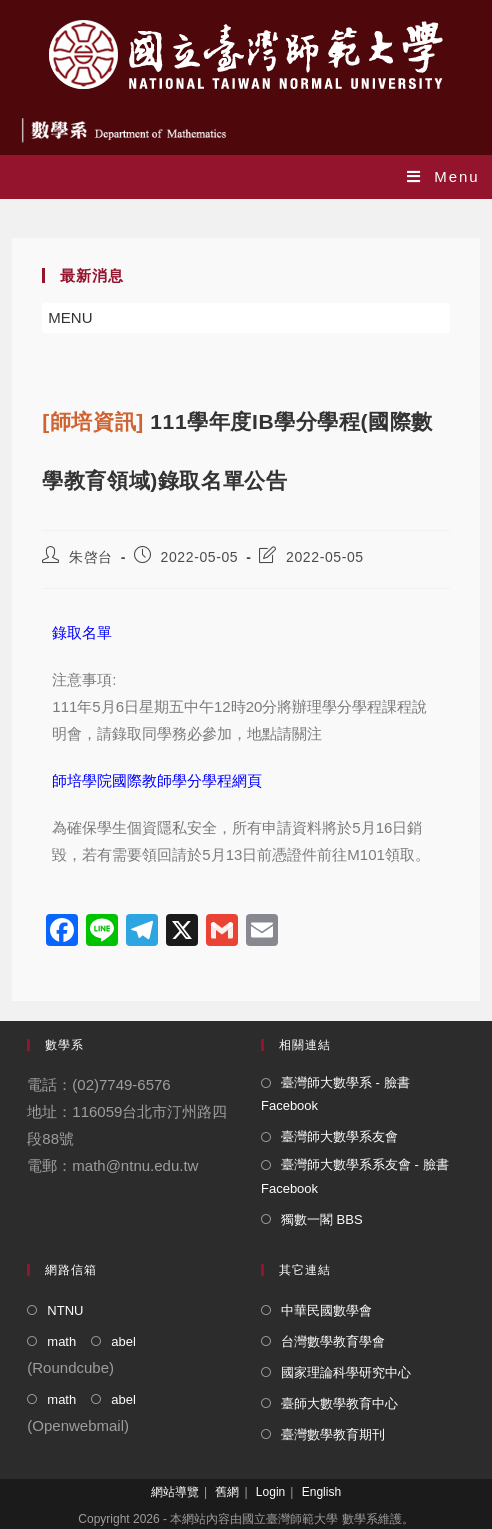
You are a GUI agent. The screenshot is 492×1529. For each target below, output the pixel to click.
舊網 (227, 1492)
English (321, 1492)
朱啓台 (91, 557)
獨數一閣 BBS (322, 1219)
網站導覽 (175, 1492)
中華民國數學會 (326, 1310)
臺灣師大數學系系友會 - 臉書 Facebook (355, 1176)
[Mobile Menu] (443, 176)
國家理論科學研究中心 (346, 1372)
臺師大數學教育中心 (339, 1403)
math (61, 1341)
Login (270, 1492)
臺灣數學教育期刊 (333, 1434)
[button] (70, 318)
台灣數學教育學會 (333, 1341)
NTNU (65, 1310)
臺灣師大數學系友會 (339, 1136)
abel (123, 1341)
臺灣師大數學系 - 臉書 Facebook (335, 1094)
